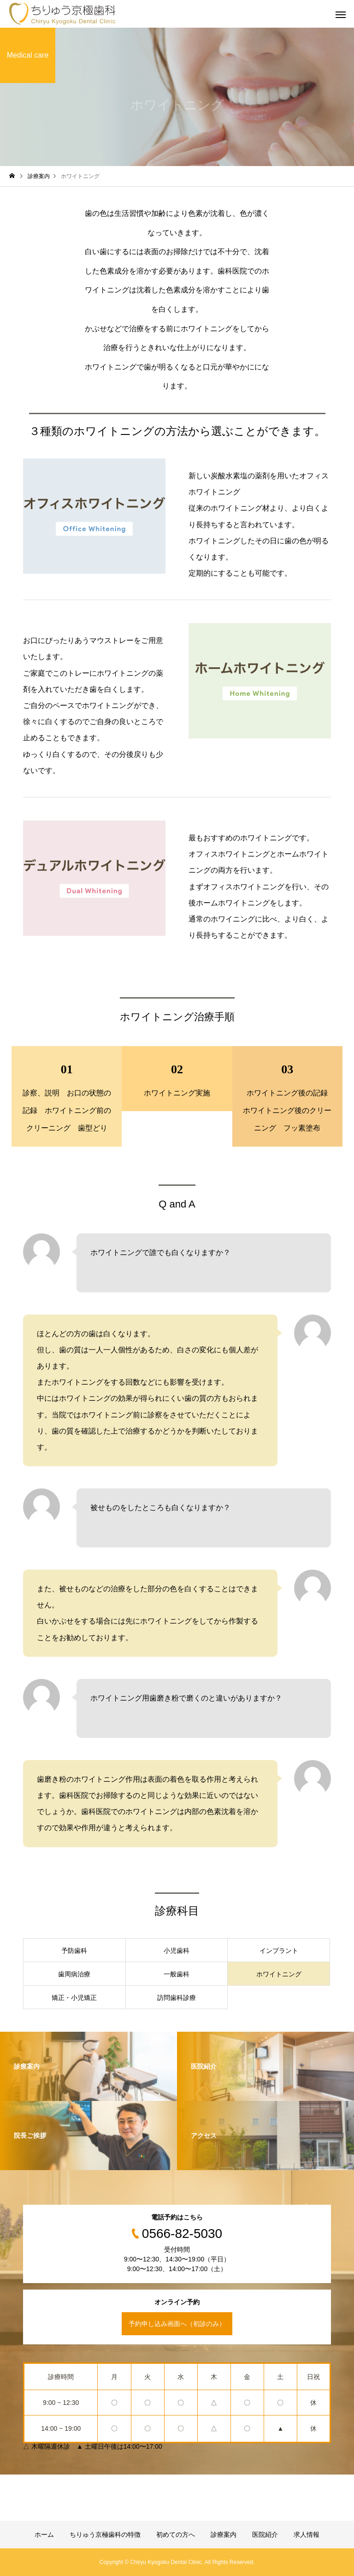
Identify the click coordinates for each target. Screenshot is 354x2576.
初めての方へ (175, 2534)
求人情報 (306, 2534)
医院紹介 (265, 2534)
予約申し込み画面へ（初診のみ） (177, 2323)
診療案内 (223, 2534)
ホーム (44, 2534)
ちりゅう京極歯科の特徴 (105, 2534)
